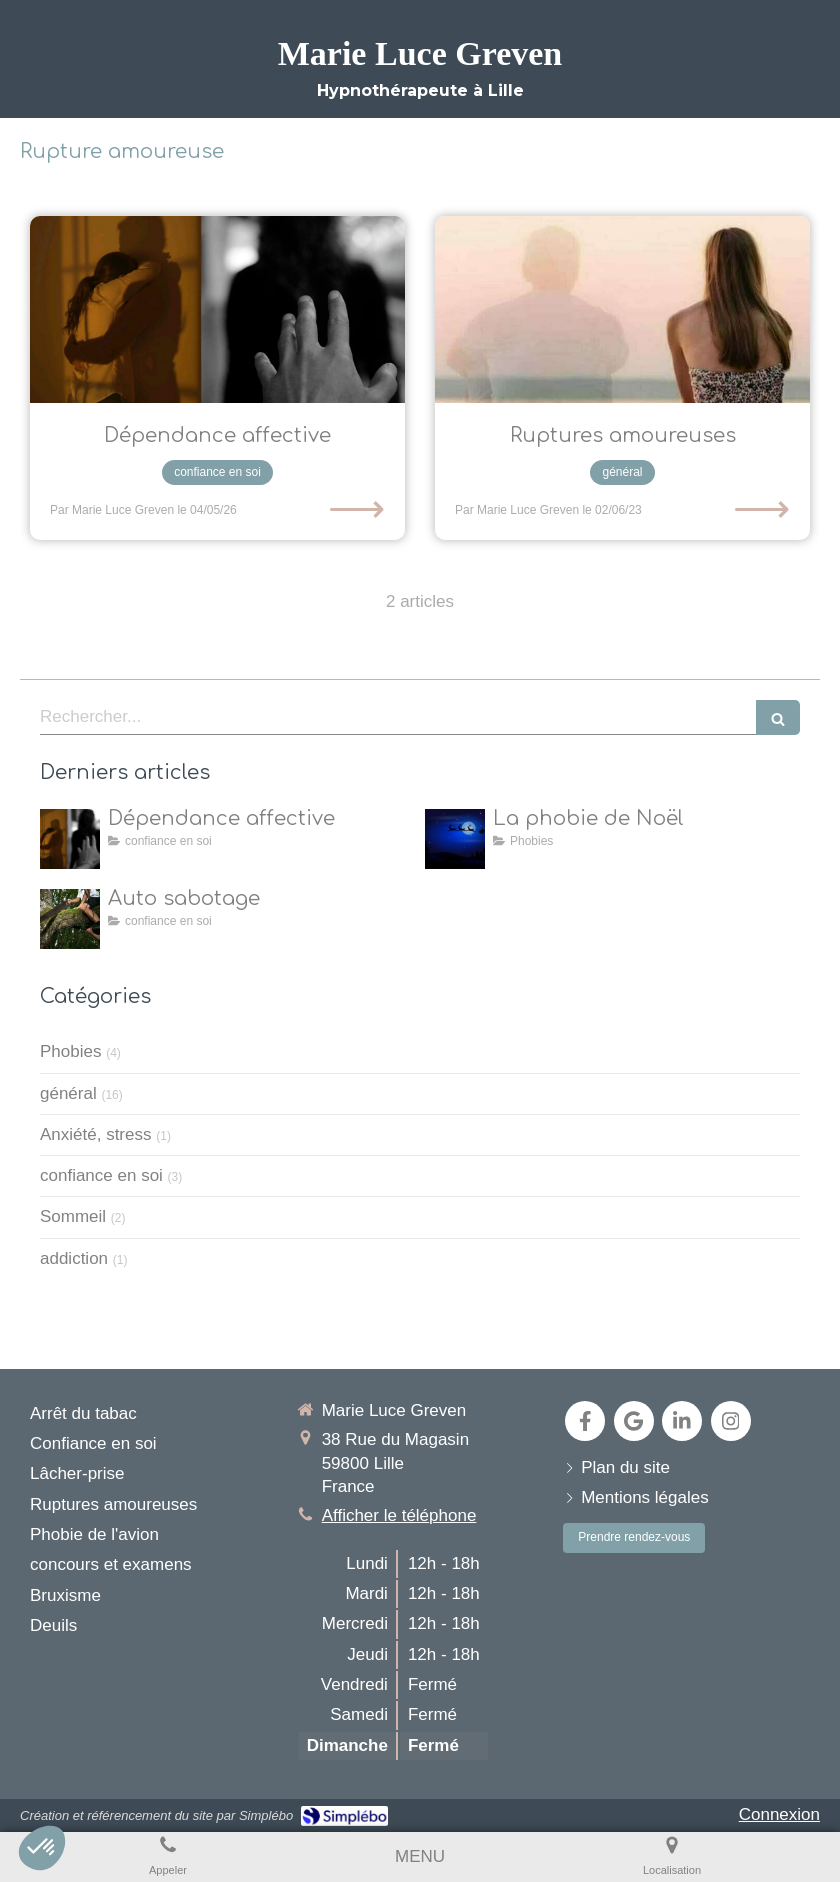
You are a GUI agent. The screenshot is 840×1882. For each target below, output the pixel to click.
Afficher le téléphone (399, 1515)
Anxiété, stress (96, 1134)
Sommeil (73, 1216)
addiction (74, 1258)
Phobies (70, 1051)
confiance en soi (101, 1175)
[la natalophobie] (455, 839)
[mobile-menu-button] (420, 1857)
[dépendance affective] (217, 310)
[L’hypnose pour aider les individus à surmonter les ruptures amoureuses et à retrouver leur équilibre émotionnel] (622, 310)
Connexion (779, 1814)
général (68, 1093)
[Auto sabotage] (70, 919)
